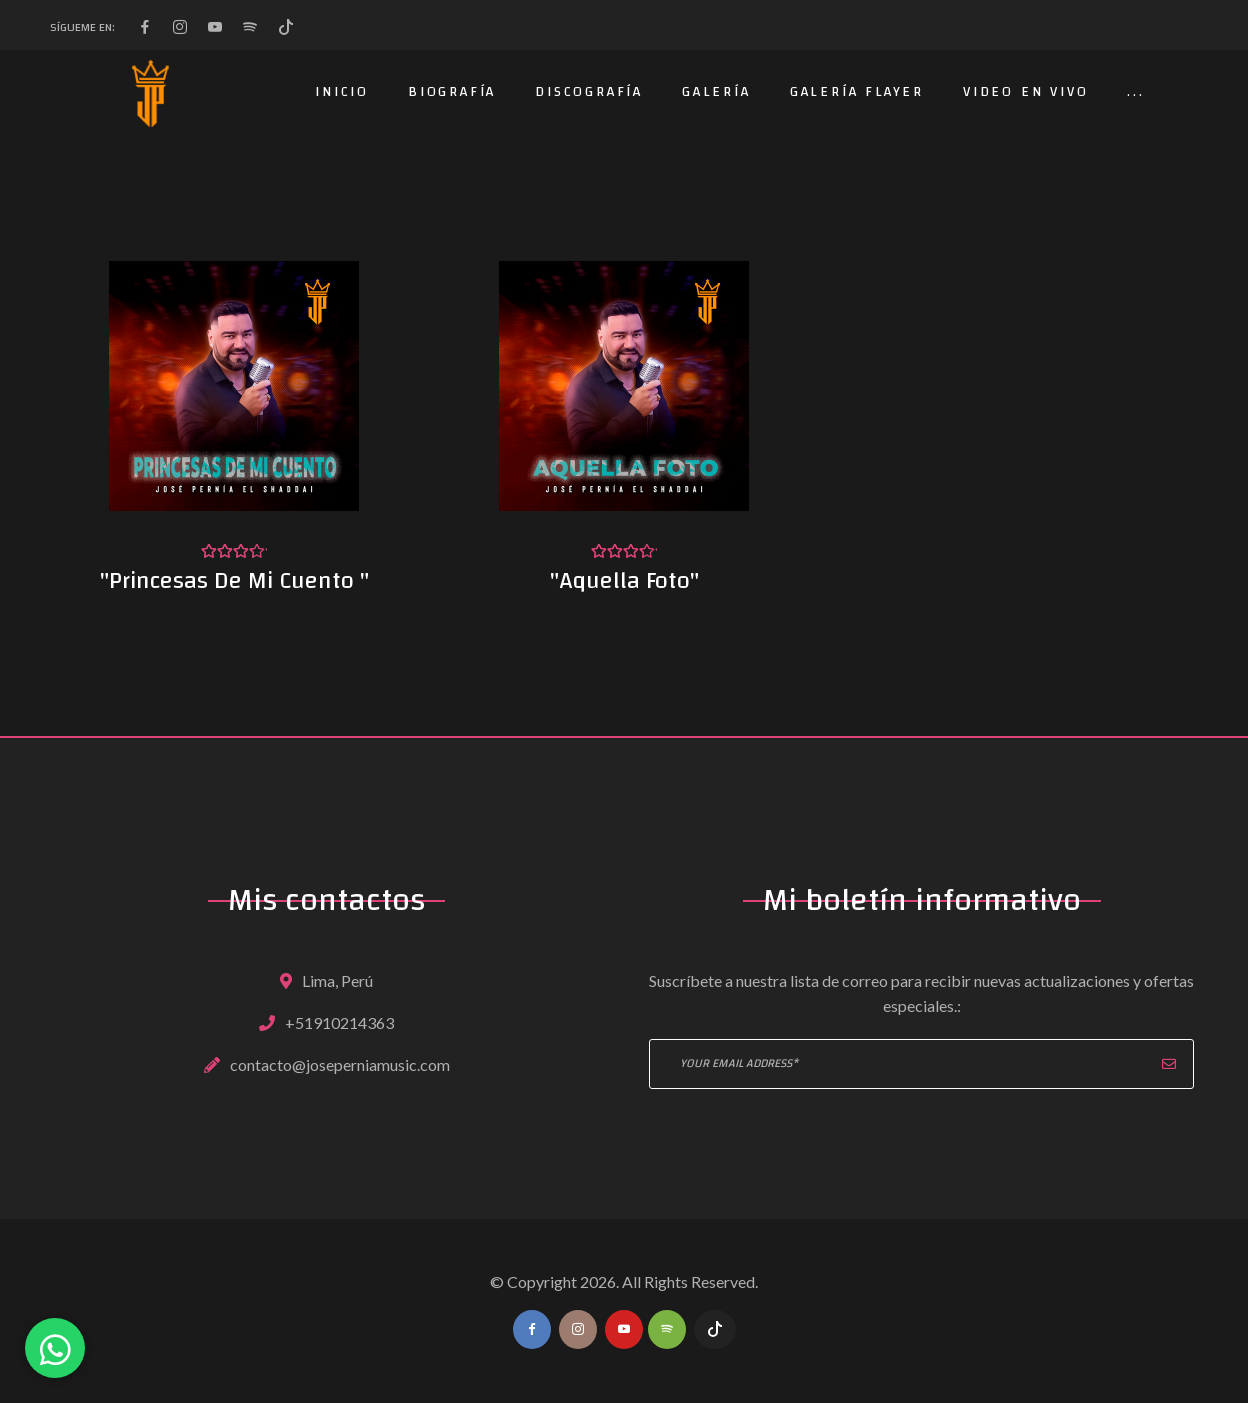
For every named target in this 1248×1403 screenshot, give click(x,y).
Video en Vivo (1025, 92)
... (1135, 92)
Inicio (342, 92)
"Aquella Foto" (624, 581)
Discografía (589, 92)
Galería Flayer (857, 92)
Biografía (452, 92)
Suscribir (1169, 1064)
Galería (716, 92)
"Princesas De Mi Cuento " (234, 581)
